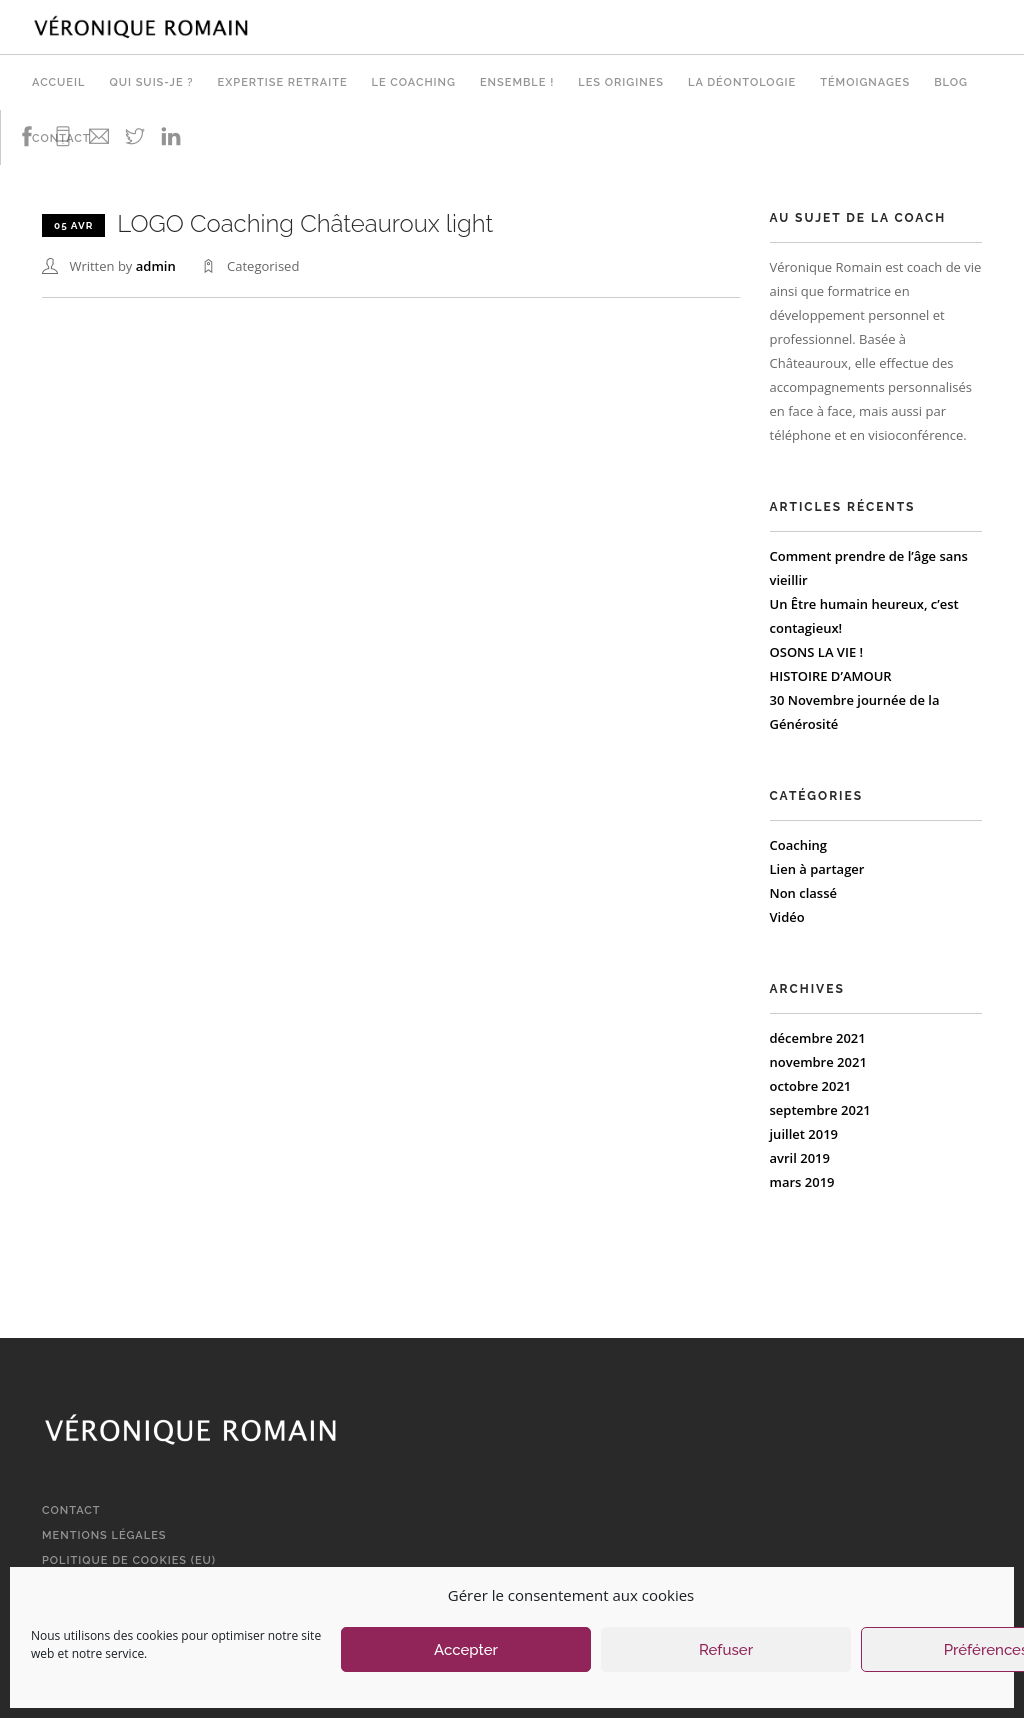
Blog (951, 82)
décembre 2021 (818, 1038)
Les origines (621, 82)
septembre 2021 (820, 1110)
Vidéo (787, 917)
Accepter (466, 1650)
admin (156, 266)
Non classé (804, 893)
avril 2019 (800, 1158)
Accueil (58, 82)
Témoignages (865, 82)
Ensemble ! (517, 82)
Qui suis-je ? (151, 82)
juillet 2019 (804, 1134)
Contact (71, 1510)
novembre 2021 (818, 1062)
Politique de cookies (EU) (129, 1560)
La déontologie (742, 82)
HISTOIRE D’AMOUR (831, 676)
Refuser (726, 1650)
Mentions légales (104, 1535)
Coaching (799, 845)
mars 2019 (802, 1182)
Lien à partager (817, 869)
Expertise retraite (283, 82)
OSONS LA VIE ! (817, 652)
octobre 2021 (811, 1086)
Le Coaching (414, 82)
